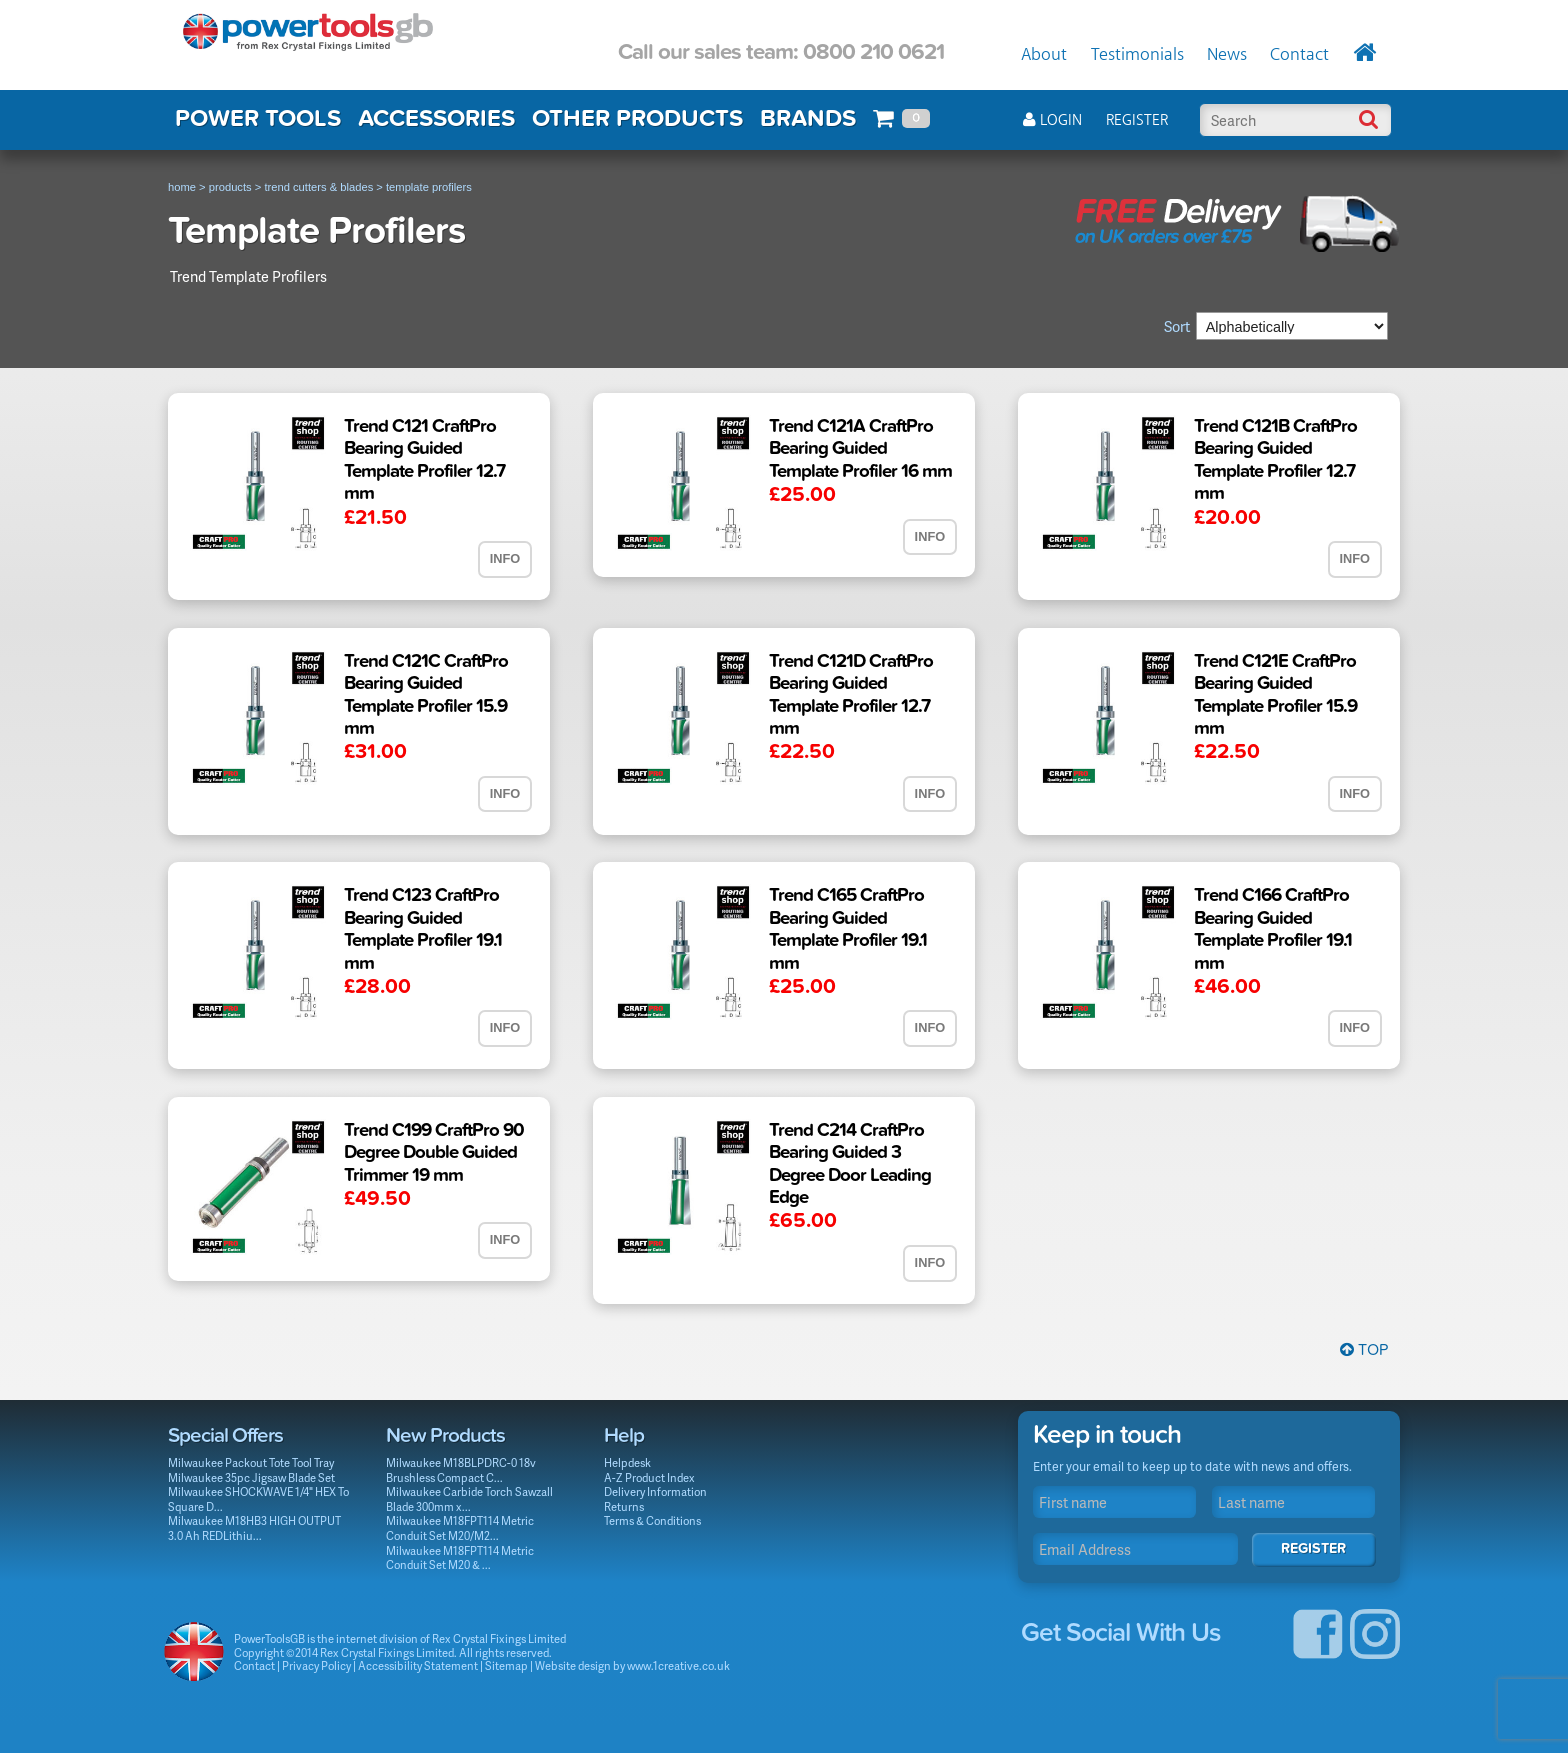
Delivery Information (655, 1491)
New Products (445, 1435)
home (182, 187)
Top (1364, 1350)
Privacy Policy (316, 1665)
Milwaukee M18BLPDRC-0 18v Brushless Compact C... (461, 1470)
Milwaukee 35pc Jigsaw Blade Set (251, 1477)
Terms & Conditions (652, 1520)
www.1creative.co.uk (678, 1665)
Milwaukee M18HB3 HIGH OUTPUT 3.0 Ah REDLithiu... (254, 1528)
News (1227, 55)
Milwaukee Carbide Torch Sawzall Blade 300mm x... (469, 1499)
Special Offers (225, 1435)
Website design (573, 1665)
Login (1052, 120)
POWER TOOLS (258, 118)
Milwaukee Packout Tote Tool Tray (251, 1462)
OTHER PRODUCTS (637, 118)
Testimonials (1137, 55)
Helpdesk (627, 1462)
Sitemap (506, 1665)
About (1044, 55)
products (230, 187)
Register (1137, 120)
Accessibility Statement (418, 1665)
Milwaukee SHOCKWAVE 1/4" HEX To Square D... (258, 1499)
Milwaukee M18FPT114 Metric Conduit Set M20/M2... (460, 1528)
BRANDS (808, 118)
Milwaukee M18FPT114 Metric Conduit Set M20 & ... (460, 1558)
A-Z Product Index (649, 1477)
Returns (624, 1506)
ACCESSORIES (436, 118)
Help (624, 1435)
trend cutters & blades (318, 187)
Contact (1299, 55)
